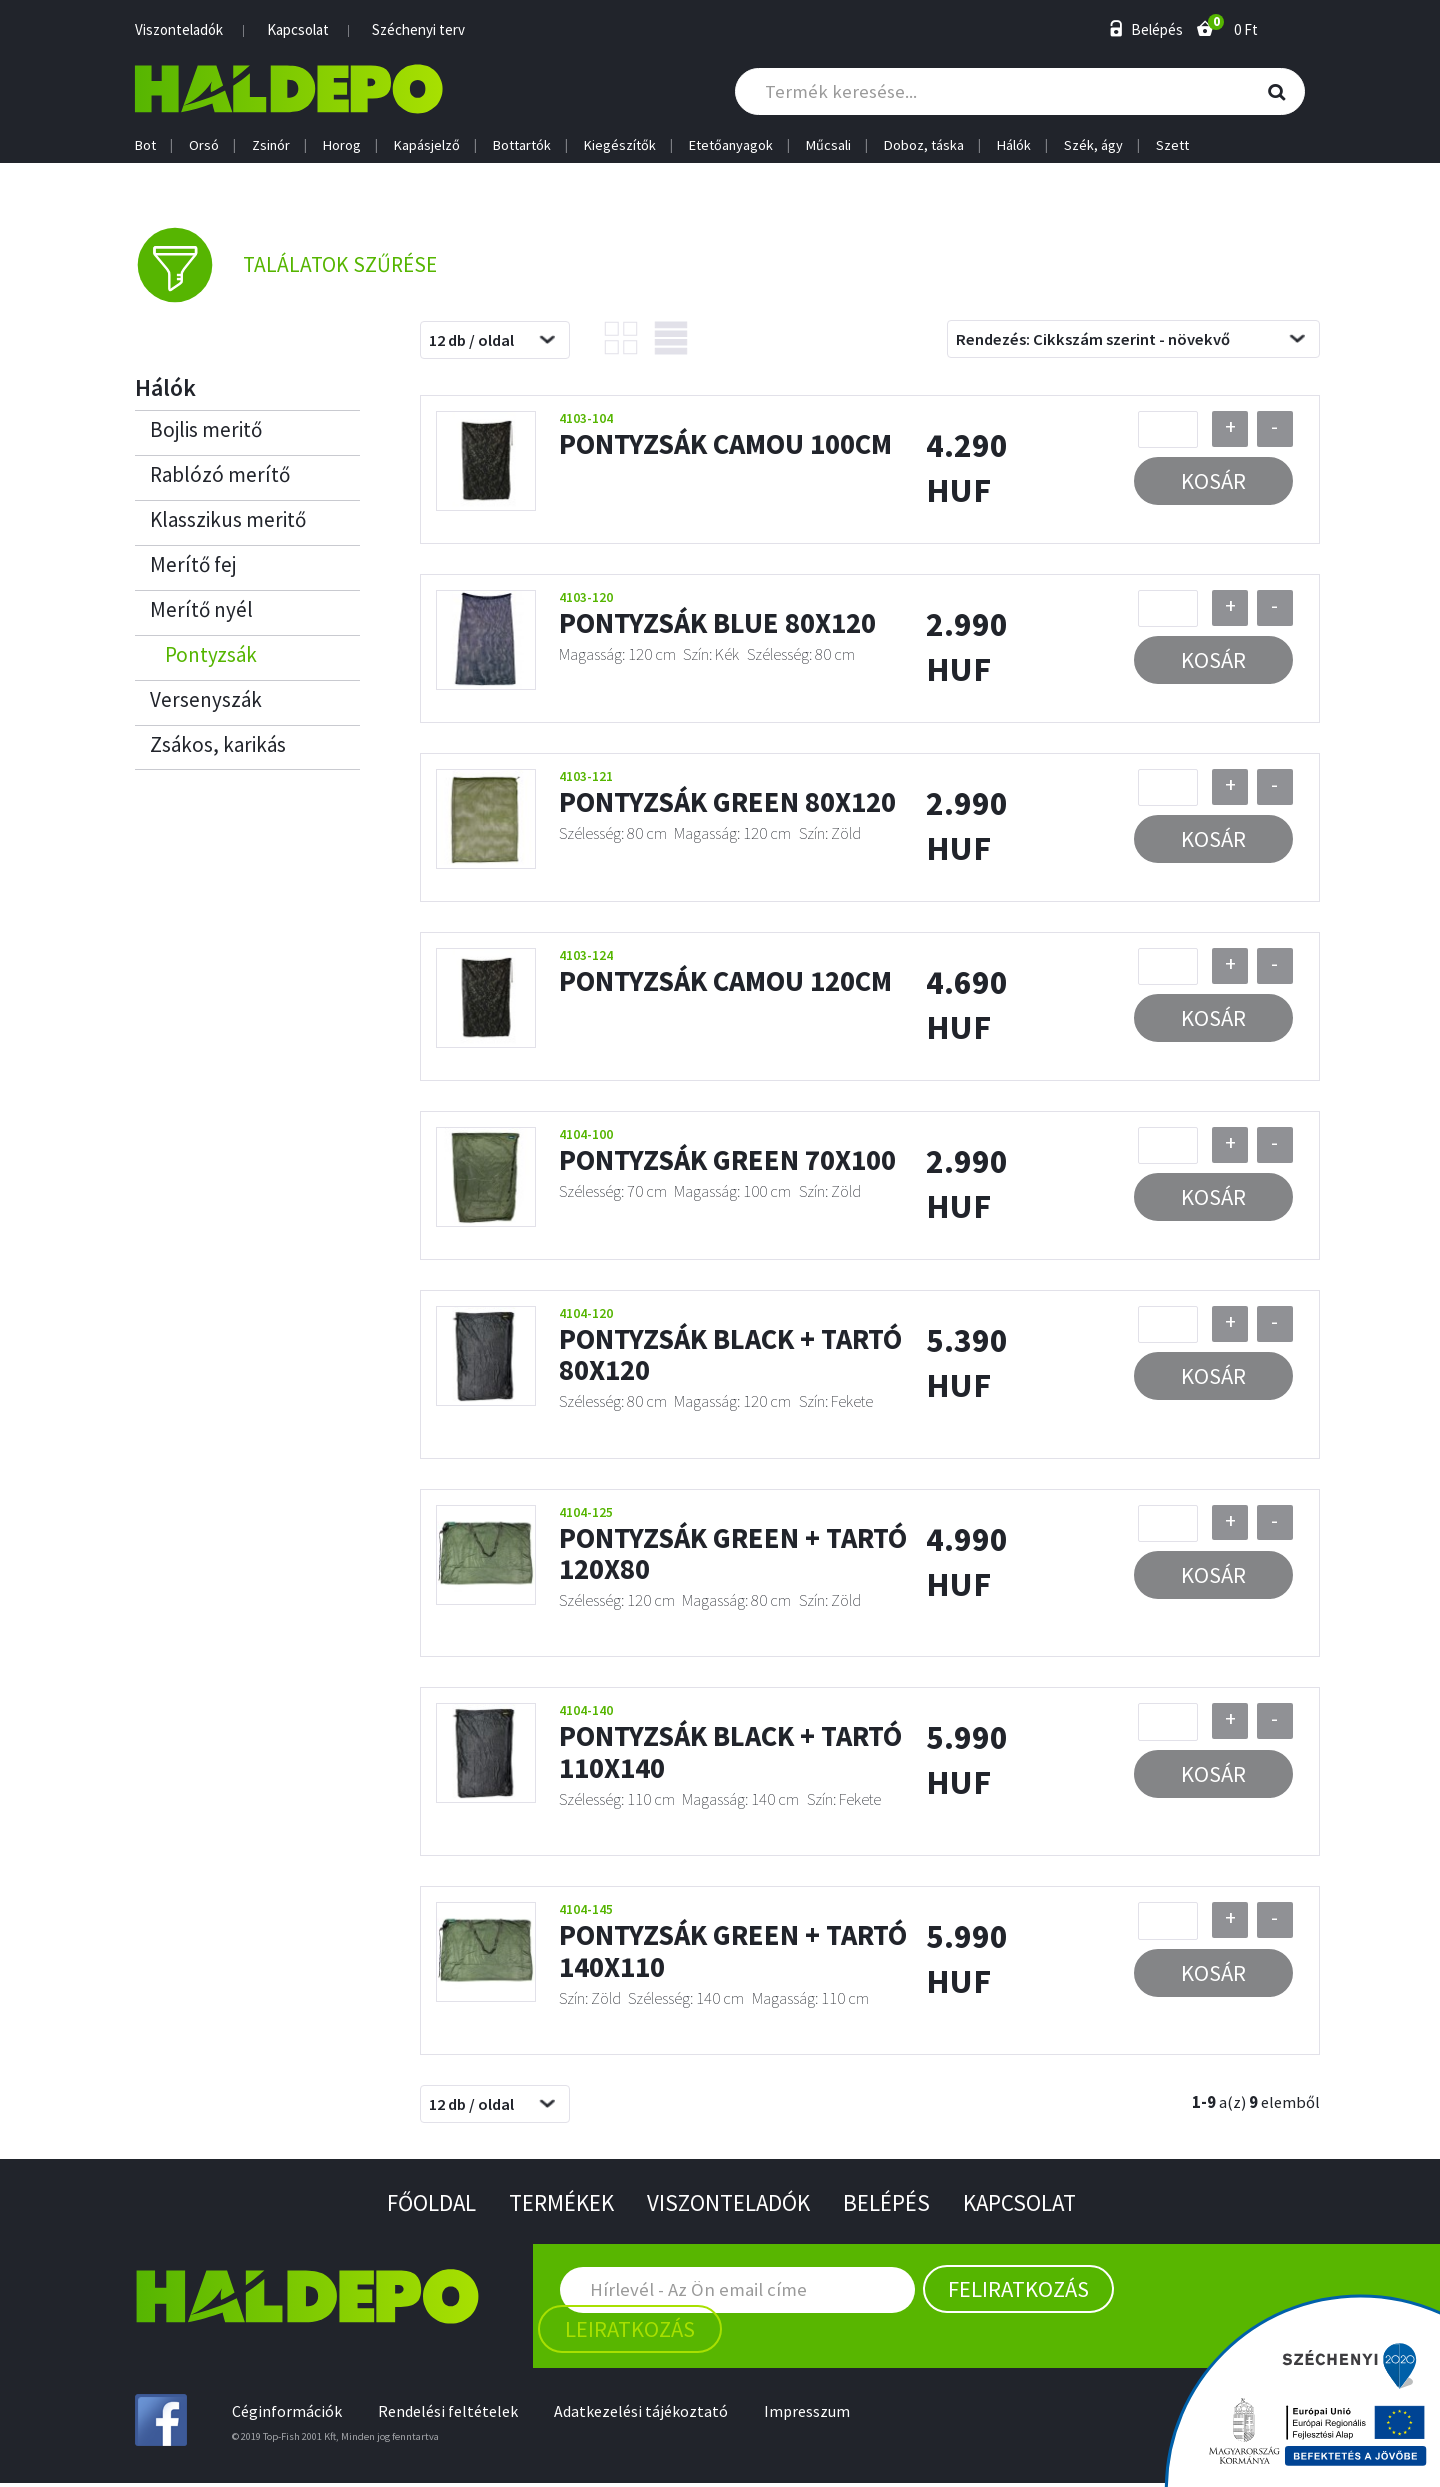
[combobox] (495, 344)
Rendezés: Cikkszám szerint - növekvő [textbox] (1093, 343)
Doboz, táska (924, 145)
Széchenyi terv (418, 29)
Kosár (1213, 485)
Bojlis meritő (206, 433)
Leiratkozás (630, 2332)
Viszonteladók (179, 29)
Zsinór (271, 145)
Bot (145, 145)
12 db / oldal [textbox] (471, 343)
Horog (342, 145)
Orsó (204, 145)
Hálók (1014, 145)
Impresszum (813, 2414)
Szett (1172, 145)
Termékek (556, 2205)
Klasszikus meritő (228, 523)
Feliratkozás (1018, 2292)
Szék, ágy (1093, 145)
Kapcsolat (298, 29)
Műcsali (828, 145)
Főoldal (421, 2205)
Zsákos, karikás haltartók (218, 754)
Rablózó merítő (220, 478)
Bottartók (522, 145)
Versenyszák (206, 703)
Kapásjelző (427, 145)
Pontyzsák (211, 658)
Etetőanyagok (731, 145)
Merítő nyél (201, 613)
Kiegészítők (620, 145)
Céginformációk (287, 2414)
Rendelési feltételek (450, 2414)
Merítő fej (193, 568)
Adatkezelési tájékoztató (645, 2414)
